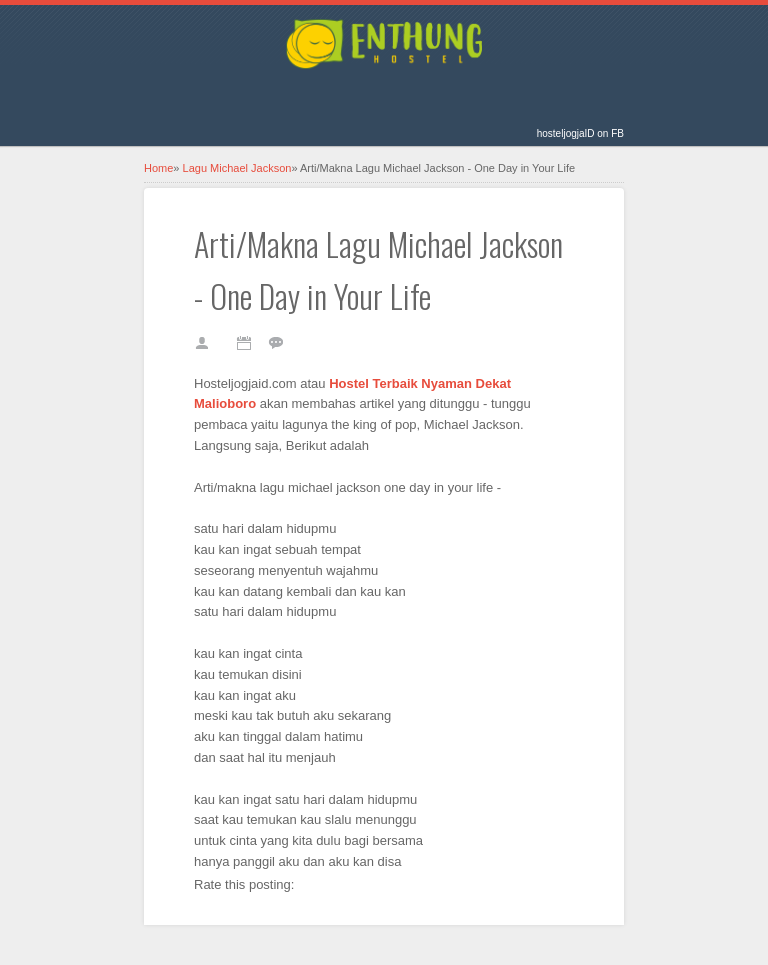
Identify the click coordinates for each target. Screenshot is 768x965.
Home (158, 168)
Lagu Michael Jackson (237, 168)
